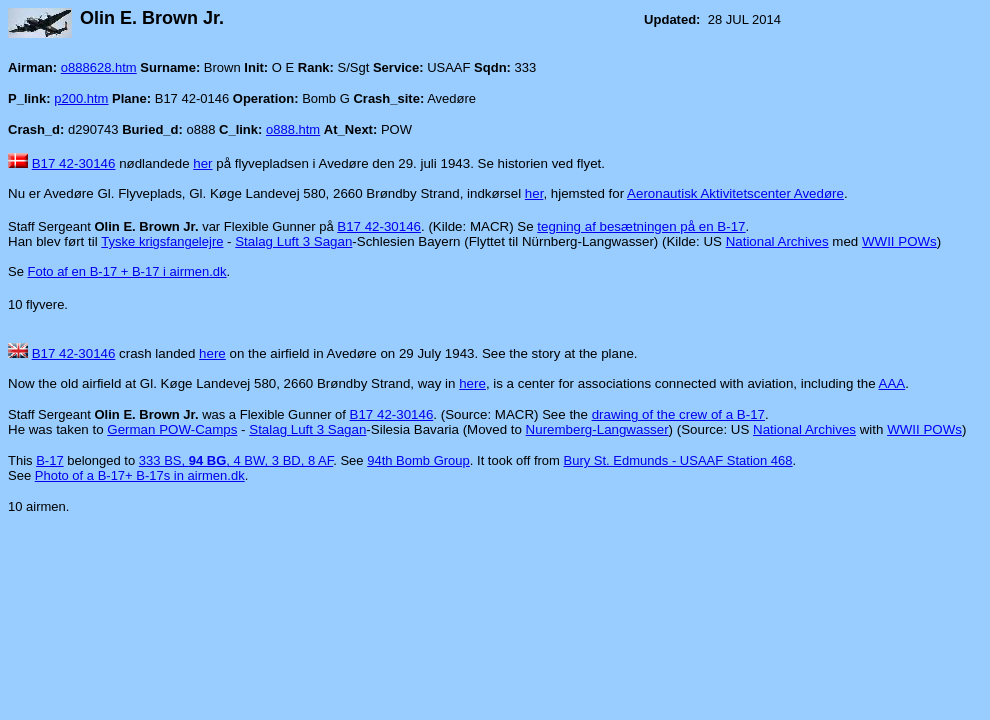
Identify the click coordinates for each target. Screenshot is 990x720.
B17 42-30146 (74, 163)
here (212, 353)
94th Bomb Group (418, 460)
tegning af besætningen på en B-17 (641, 226)
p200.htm (81, 98)
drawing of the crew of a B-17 (678, 414)
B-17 (49, 460)
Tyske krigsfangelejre (162, 241)
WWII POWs (899, 241)
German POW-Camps (172, 429)
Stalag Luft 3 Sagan (293, 241)
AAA (892, 383)
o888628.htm (99, 67)
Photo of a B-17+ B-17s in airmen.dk (140, 475)
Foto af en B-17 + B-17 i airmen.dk (127, 271)
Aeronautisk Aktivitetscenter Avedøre (735, 193)
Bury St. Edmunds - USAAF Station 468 (678, 460)
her (202, 163)
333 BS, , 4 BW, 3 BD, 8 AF (236, 460)
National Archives (777, 241)
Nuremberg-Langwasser (597, 429)
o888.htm (293, 129)
